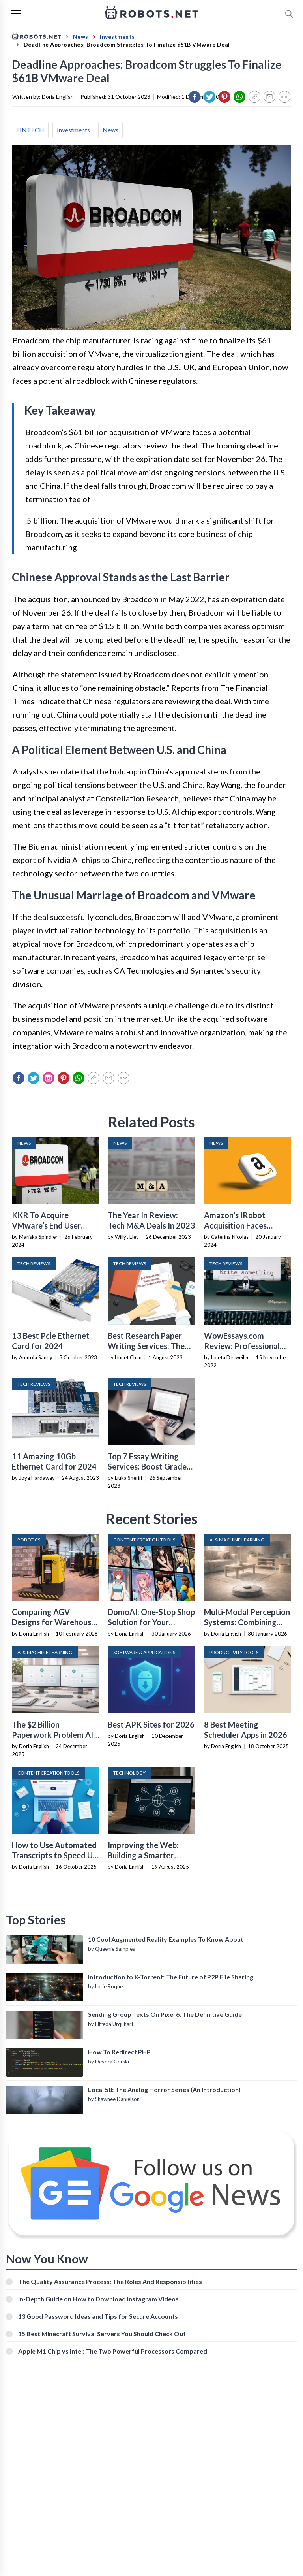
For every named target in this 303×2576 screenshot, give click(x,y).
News (110, 130)
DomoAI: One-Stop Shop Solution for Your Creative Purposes (151, 1622)
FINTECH (30, 130)
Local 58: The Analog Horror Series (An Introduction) (164, 2089)
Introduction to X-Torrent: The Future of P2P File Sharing (170, 1977)
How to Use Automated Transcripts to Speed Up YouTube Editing (54, 1855)
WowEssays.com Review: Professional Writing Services (242, 1346)
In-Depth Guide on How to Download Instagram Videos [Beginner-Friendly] (98, 2299)
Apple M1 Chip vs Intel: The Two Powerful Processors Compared (112, 2351)
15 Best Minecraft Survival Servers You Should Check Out (102, 2333)
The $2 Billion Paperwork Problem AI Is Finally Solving (52, 1735)
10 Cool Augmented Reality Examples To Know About (165, 1939)
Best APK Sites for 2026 (151, 1724)
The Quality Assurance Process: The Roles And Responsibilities (110, 2281)
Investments (73, 130)
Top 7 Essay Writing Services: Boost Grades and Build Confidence (149, 1466)
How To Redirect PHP (119, 2052)
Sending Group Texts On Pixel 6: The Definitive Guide (165, 2014)
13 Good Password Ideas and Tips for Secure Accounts (98, 2316)
